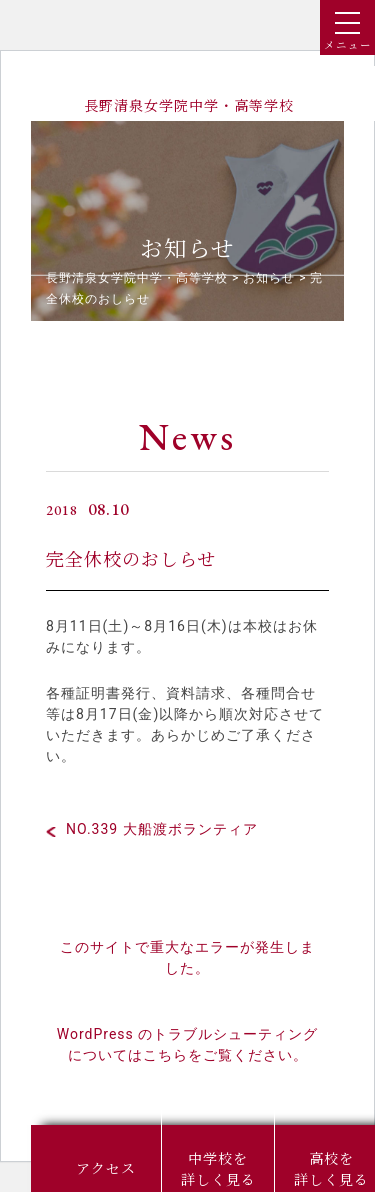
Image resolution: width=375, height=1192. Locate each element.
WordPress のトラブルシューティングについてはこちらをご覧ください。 (188, 1044)
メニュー (348, 32)
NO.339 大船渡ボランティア (162, 829)
